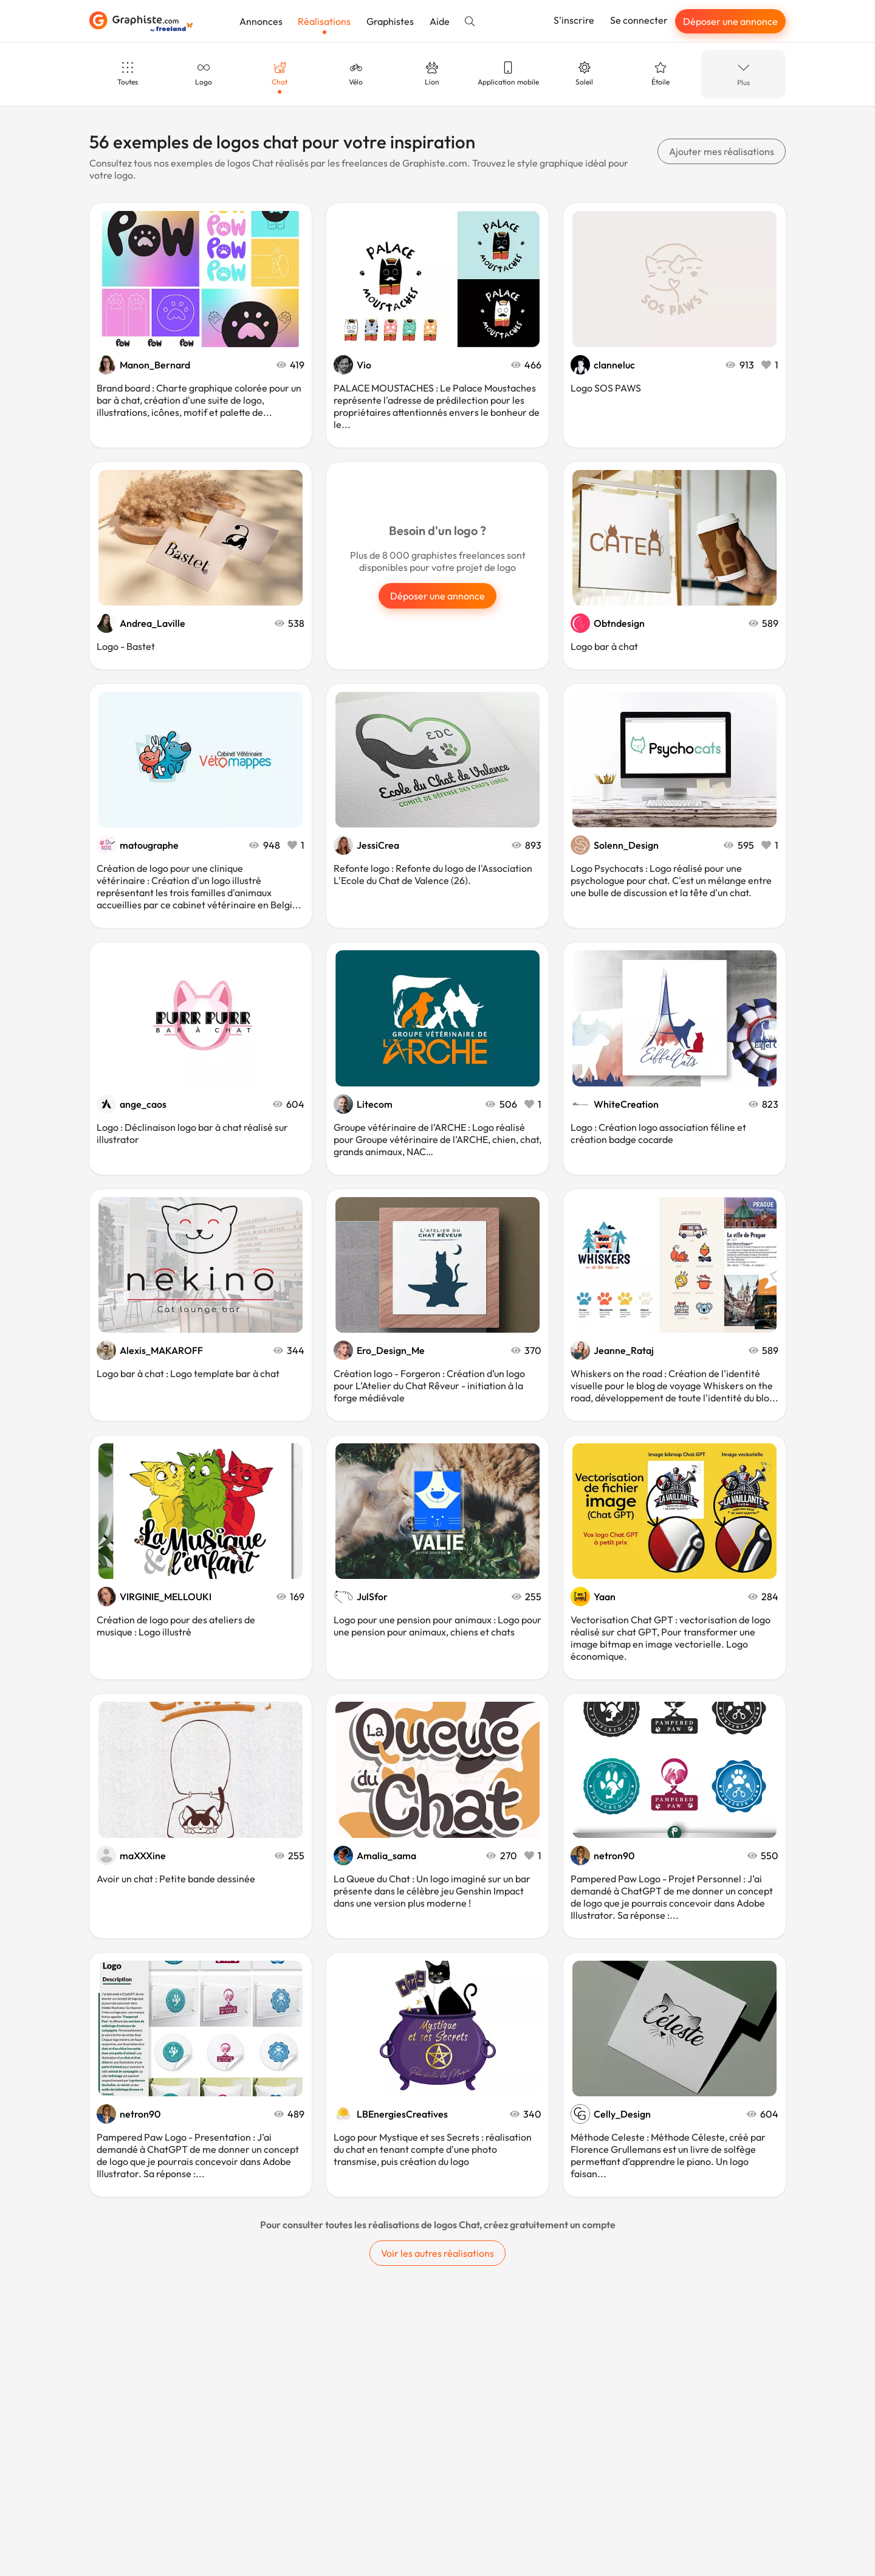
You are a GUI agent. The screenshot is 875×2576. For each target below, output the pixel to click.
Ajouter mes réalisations (721, 151)
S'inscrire (574, 20)
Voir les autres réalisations (437, 2253)
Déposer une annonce (730, 21)
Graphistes (390, 21)
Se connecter (639, 20)
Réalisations (324, 21)
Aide (440, 21)
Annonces (261, 21)
